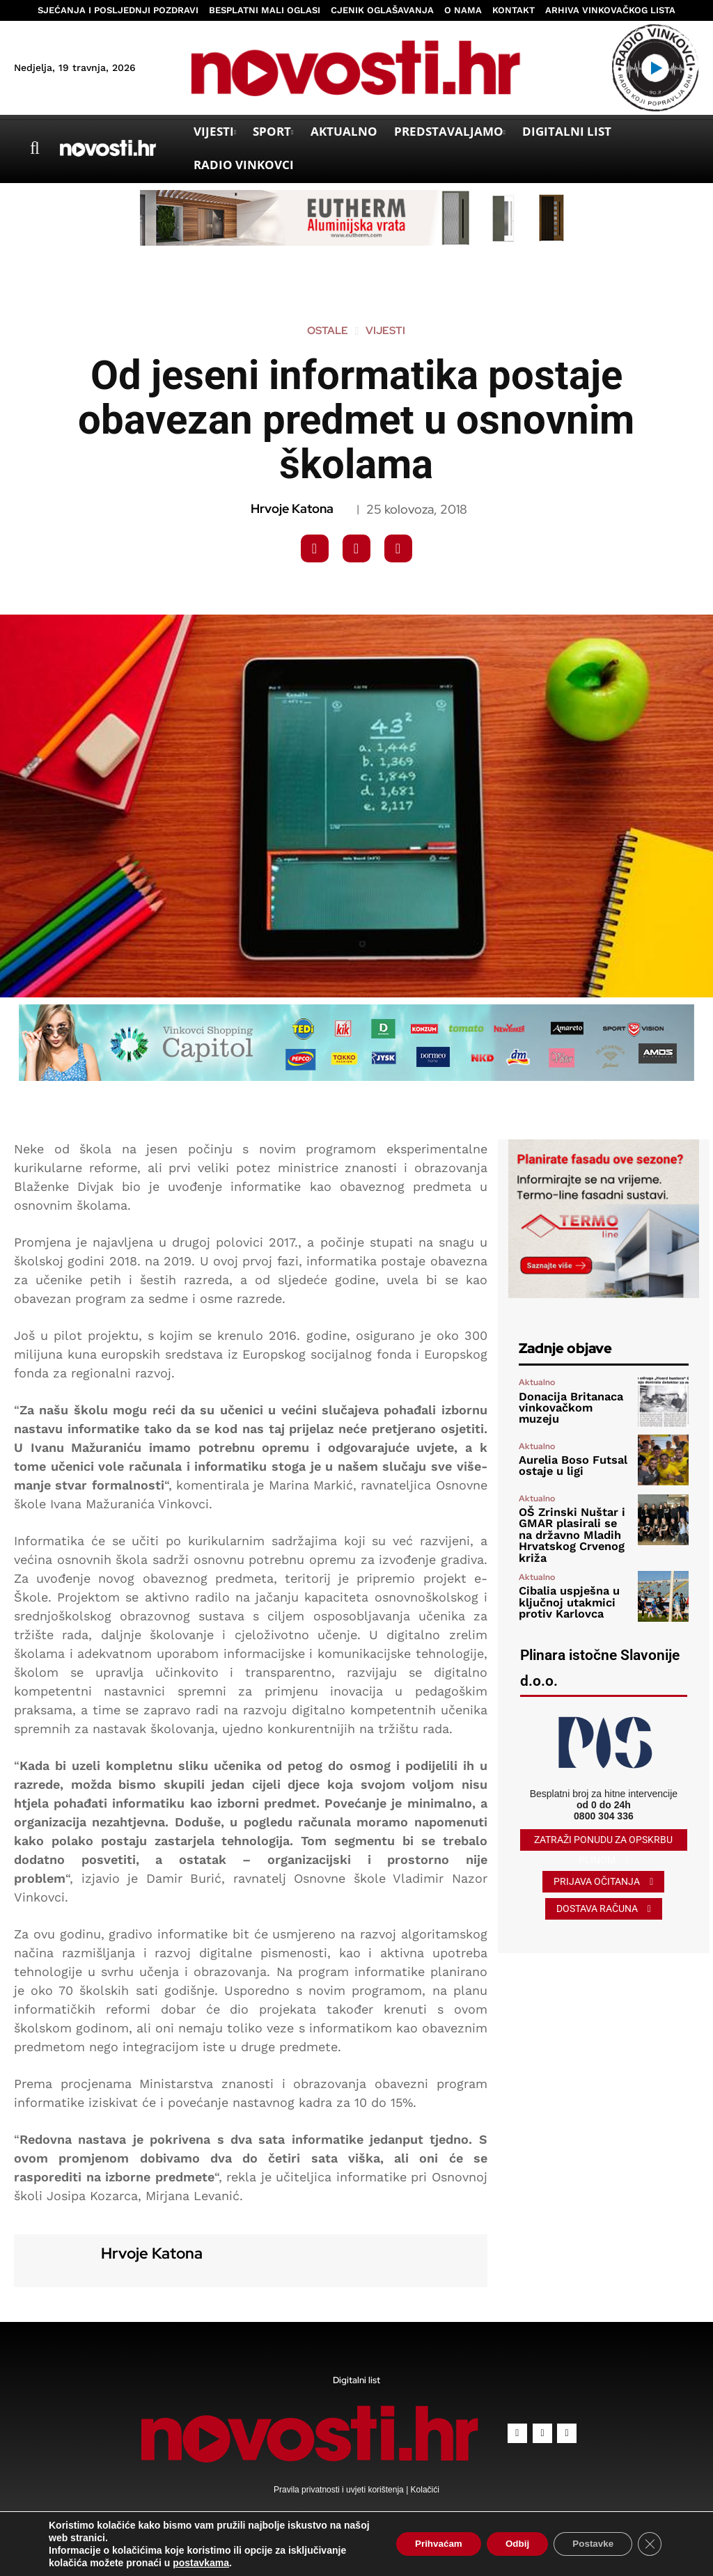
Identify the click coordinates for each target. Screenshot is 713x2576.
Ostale (327, 331)
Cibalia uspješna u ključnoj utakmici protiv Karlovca (562, 1594)
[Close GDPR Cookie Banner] (648, 2544)
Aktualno (537, 1390)
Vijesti (385, 331)
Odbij (507, 2544)
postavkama (201, 2562)
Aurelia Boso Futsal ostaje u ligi (564, 1465)
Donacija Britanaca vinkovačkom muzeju (569, 1408)
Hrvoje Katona (292, 508)
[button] (35, 148)
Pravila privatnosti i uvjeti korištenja (340, 2490)
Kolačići (423, 2490)
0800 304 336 (604, 1807)
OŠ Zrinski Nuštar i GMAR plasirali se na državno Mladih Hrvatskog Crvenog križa (567, 1531)
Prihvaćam (423, 2544)
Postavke (588, 2544)
